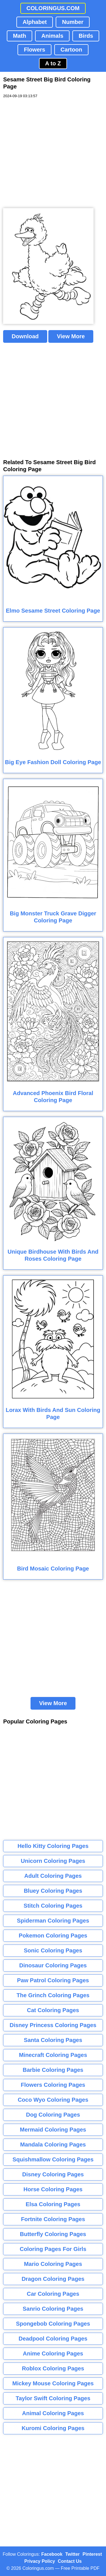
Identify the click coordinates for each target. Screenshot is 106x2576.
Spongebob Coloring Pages (53, 2324)
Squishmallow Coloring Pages (53, 2159)
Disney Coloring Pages (53, 2174)
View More (71, 336)
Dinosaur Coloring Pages (53, 1965)
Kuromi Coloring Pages (52, 2428)
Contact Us (70, 2561)
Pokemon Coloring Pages (53, 1935)
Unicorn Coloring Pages (53, 1861)
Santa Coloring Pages (53, 2040)
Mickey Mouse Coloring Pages (53, 2383)
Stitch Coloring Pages (53, 1906)
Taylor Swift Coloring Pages (53, 2398)
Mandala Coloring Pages (53, 2144)
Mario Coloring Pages (53, 2264)
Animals (52, 36)
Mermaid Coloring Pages (53, 2129)
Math (19, 36)
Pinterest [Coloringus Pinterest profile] (92, 2554)
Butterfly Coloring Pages (53, 2234)
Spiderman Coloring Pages (53, 1920)
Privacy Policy (39, 2561)
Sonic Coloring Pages (53, 1950)
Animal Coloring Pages (53, 2413)
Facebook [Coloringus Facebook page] (51, 2554)
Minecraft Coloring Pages (53, 2055)
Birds (86, 36)
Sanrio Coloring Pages (53, 2309)
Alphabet (35, 22)
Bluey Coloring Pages (53, 1891)
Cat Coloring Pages (53, 2010)
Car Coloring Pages (53, 2294)
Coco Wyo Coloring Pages (53, 2100)
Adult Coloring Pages (53, 1876)
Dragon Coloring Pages (52, 2279)
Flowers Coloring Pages (53, 2085)
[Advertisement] (53, 153)
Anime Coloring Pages (53, 2353)
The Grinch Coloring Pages (53, 1995)
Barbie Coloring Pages (53, 2070)
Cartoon (71, 49)
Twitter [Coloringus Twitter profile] (72, 2554)
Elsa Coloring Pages (53, 2204)
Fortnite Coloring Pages (53, 2219)
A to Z (53, 63)
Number (72, 22)
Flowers (34, 49)
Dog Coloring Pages (53, 2115)
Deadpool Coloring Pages (53, 2338)
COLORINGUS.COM (53, 8)
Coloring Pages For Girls (53, 2249)
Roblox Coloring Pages (53, 2368)
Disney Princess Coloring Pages (53, 2025)
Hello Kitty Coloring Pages (53, 1846)
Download (25, 336)
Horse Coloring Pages (53, 2189)
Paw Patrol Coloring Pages (53, 1980)
